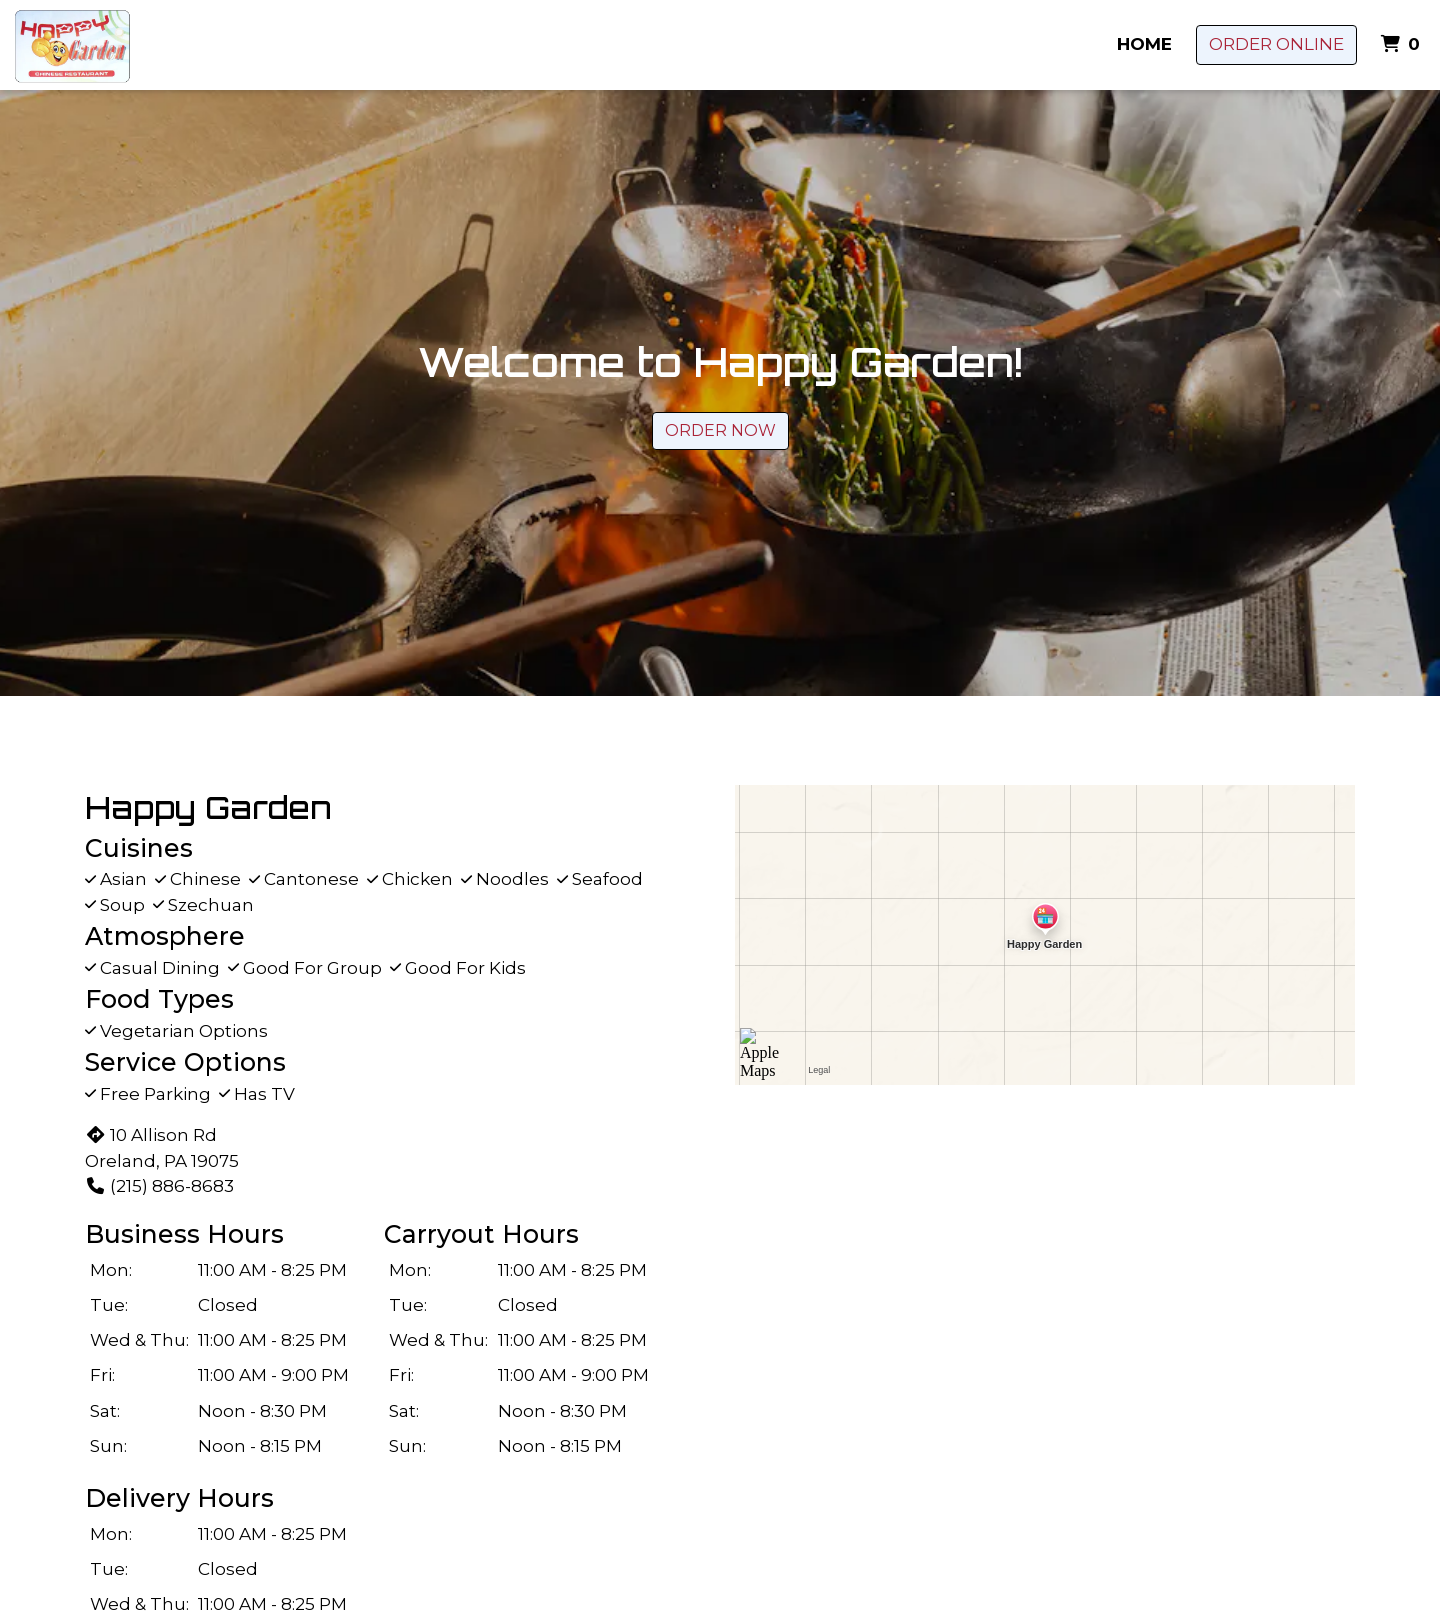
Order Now (720, 430)
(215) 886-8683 (159, 1186)
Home (1144, 44)
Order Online (1276, 44)
